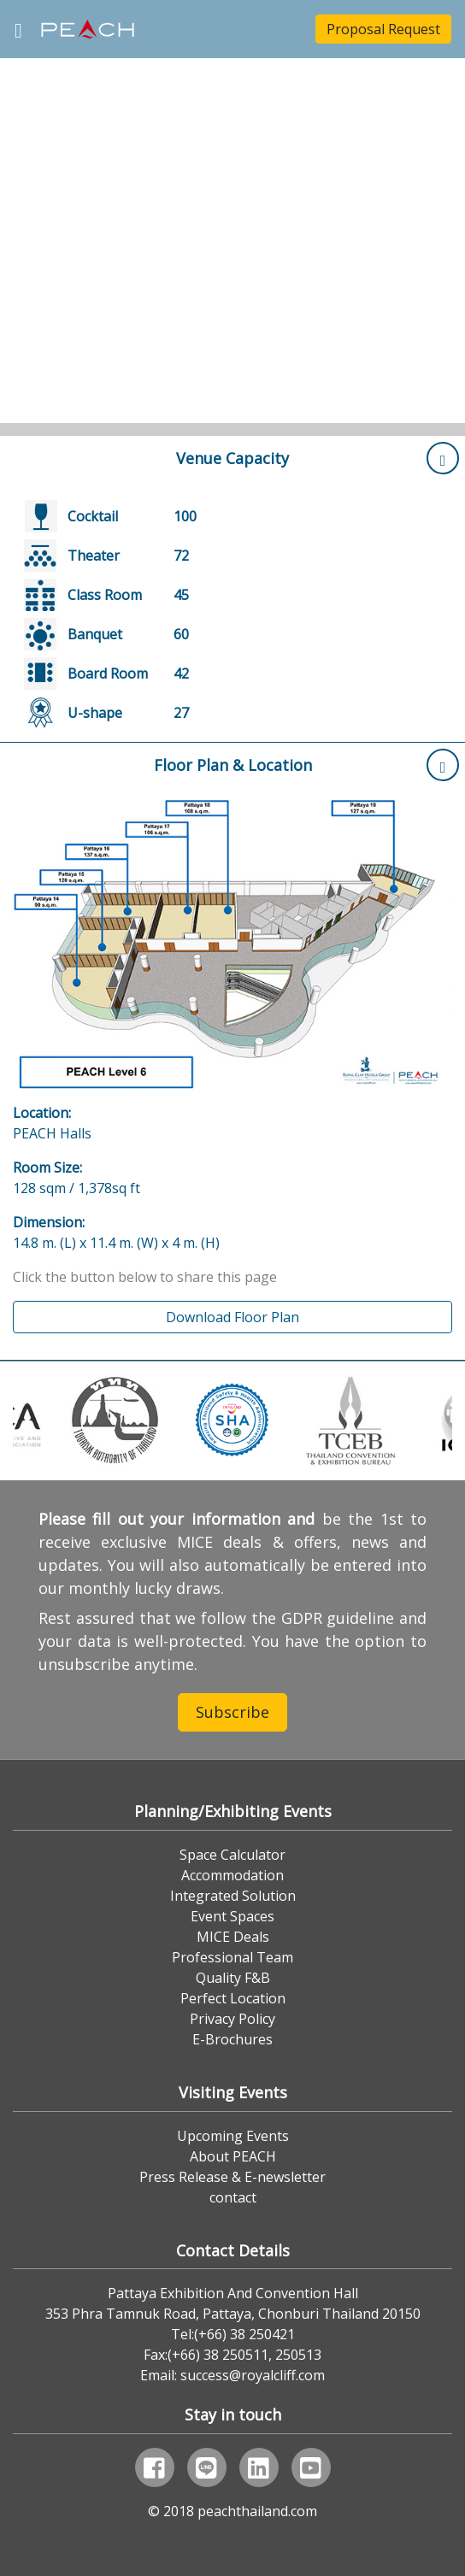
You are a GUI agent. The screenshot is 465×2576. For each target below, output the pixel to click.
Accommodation (232, 1875)
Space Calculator (232, 1854)
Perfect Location (232, 1998)
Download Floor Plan (232, 1317)
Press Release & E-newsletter (232, 2176)
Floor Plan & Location (307, 765)
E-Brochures (232, 2039)
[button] (35, 218)
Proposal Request (383, 29)
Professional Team (232, 1957)
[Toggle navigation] (18, 28)
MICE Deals (233, 1936)
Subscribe (232, 1712)
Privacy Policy (232, 2018)
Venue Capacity (317, 458)
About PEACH (233, 2156)
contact (232, 2197)
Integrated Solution (233, 1895)
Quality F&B (233, 1977)
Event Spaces (232, 1916)
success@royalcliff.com (252, 2375)
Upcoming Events (233, 2135)
